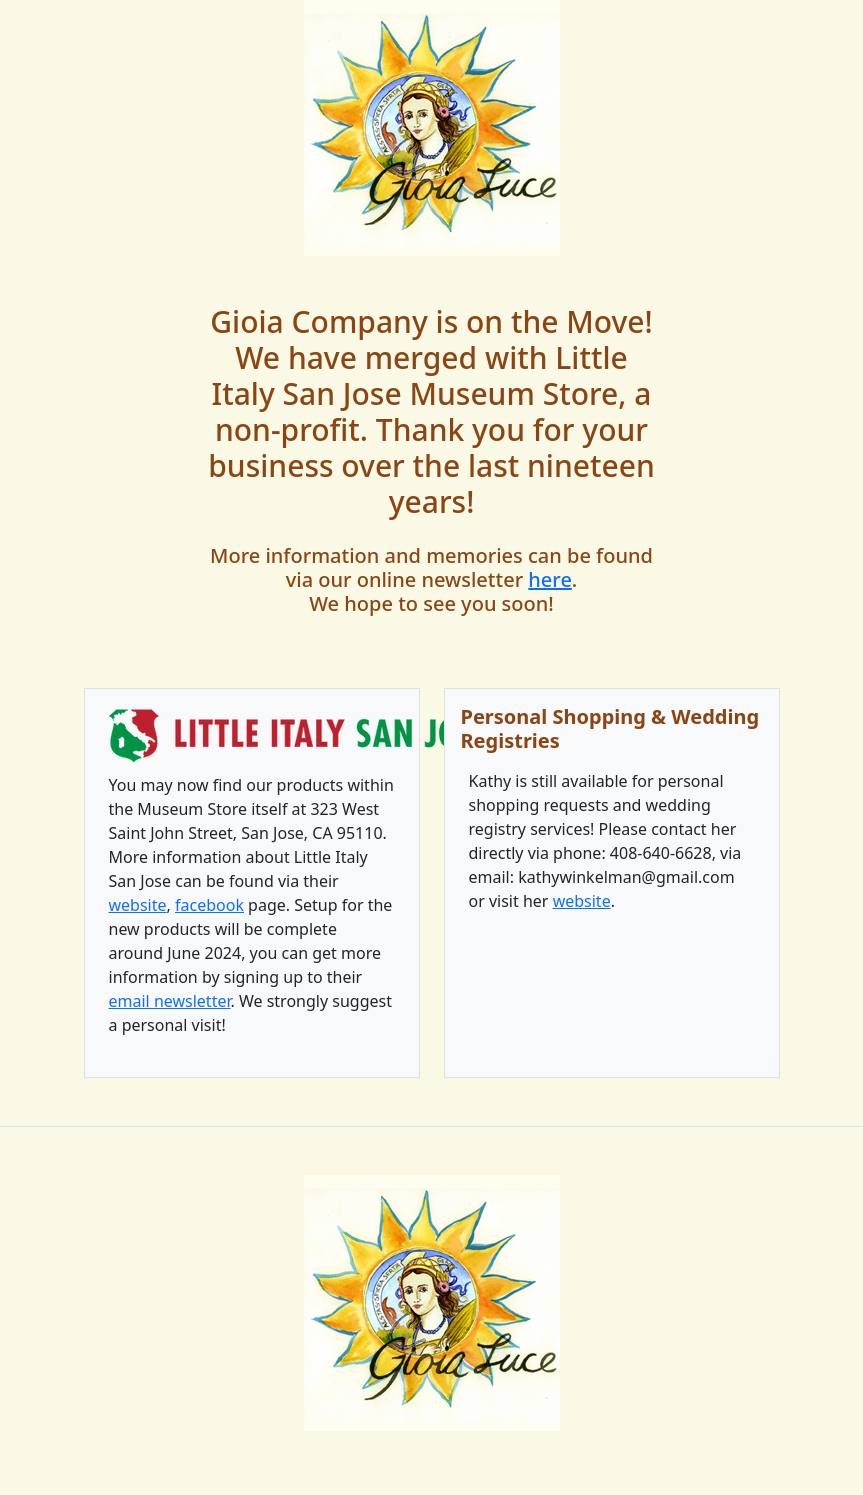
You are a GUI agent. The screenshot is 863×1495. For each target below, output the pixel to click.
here (550, 579)
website (138, 905)
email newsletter (170, 1001)
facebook (209, 905)
